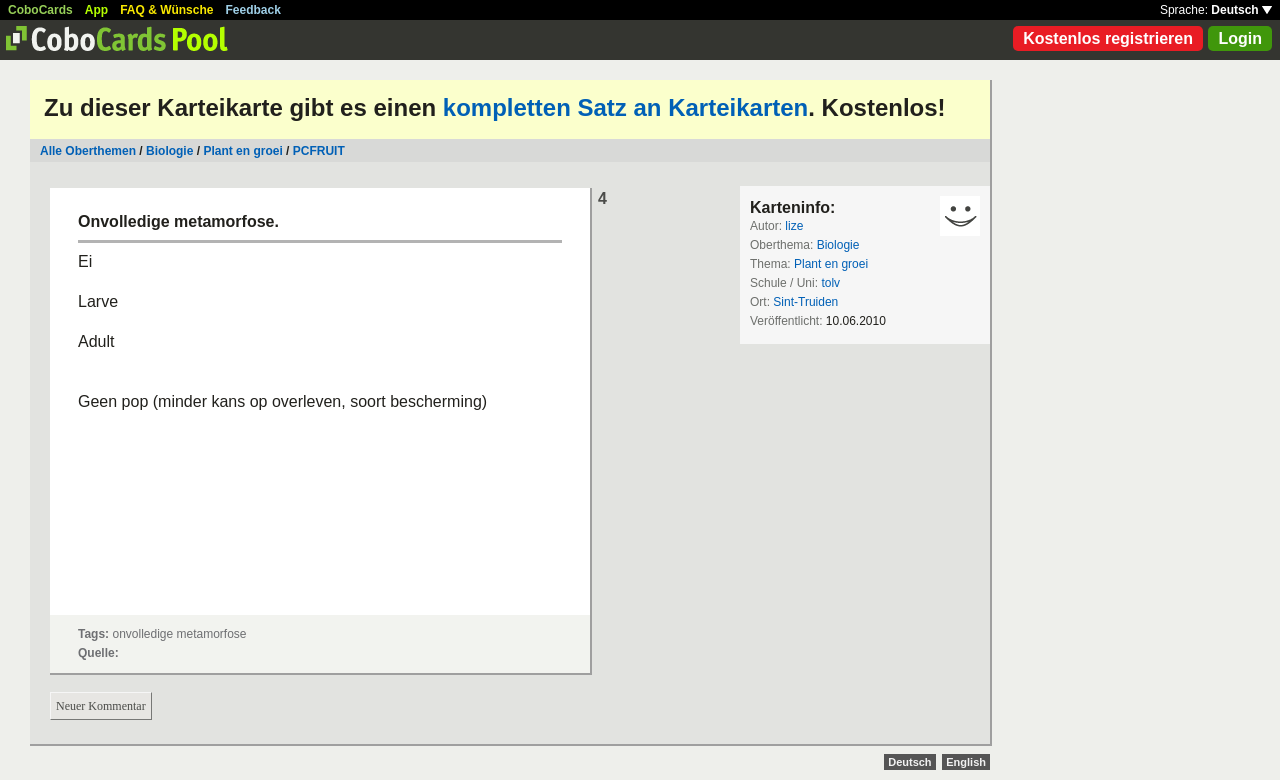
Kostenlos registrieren (1108, 38)
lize (794, 226)
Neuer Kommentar (101, 706)
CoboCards (40, 10)
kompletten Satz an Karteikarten (625, 107)
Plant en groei (242, 151)
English (966, 762)
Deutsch (1241, 10)
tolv (830, 283)
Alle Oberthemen (88, 151)
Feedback (253, 10)
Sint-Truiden (805, 302)
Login (1240, 38)
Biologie (169, 151)
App (96, 10)
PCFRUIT (319, 151)
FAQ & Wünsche (166, 10)
